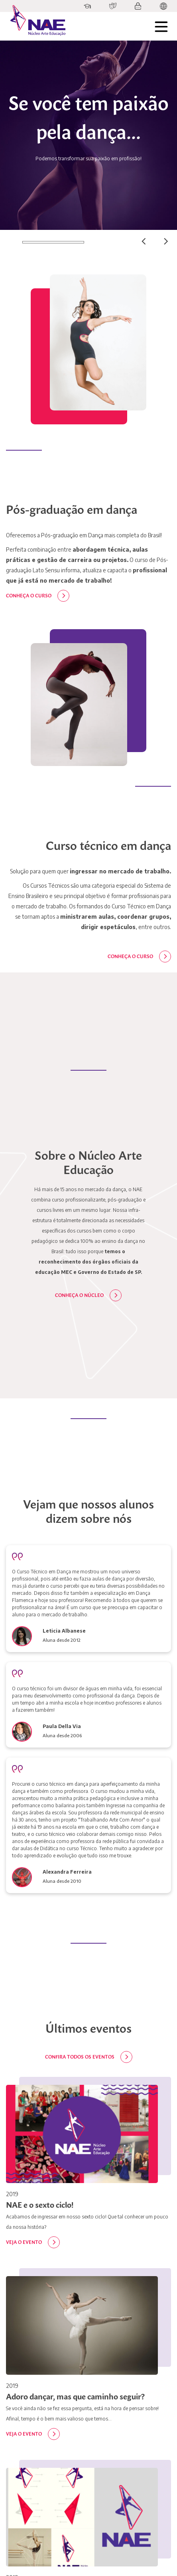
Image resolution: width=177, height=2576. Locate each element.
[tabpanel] (88, 135)
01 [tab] (11, 242)
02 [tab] (95, 242)
